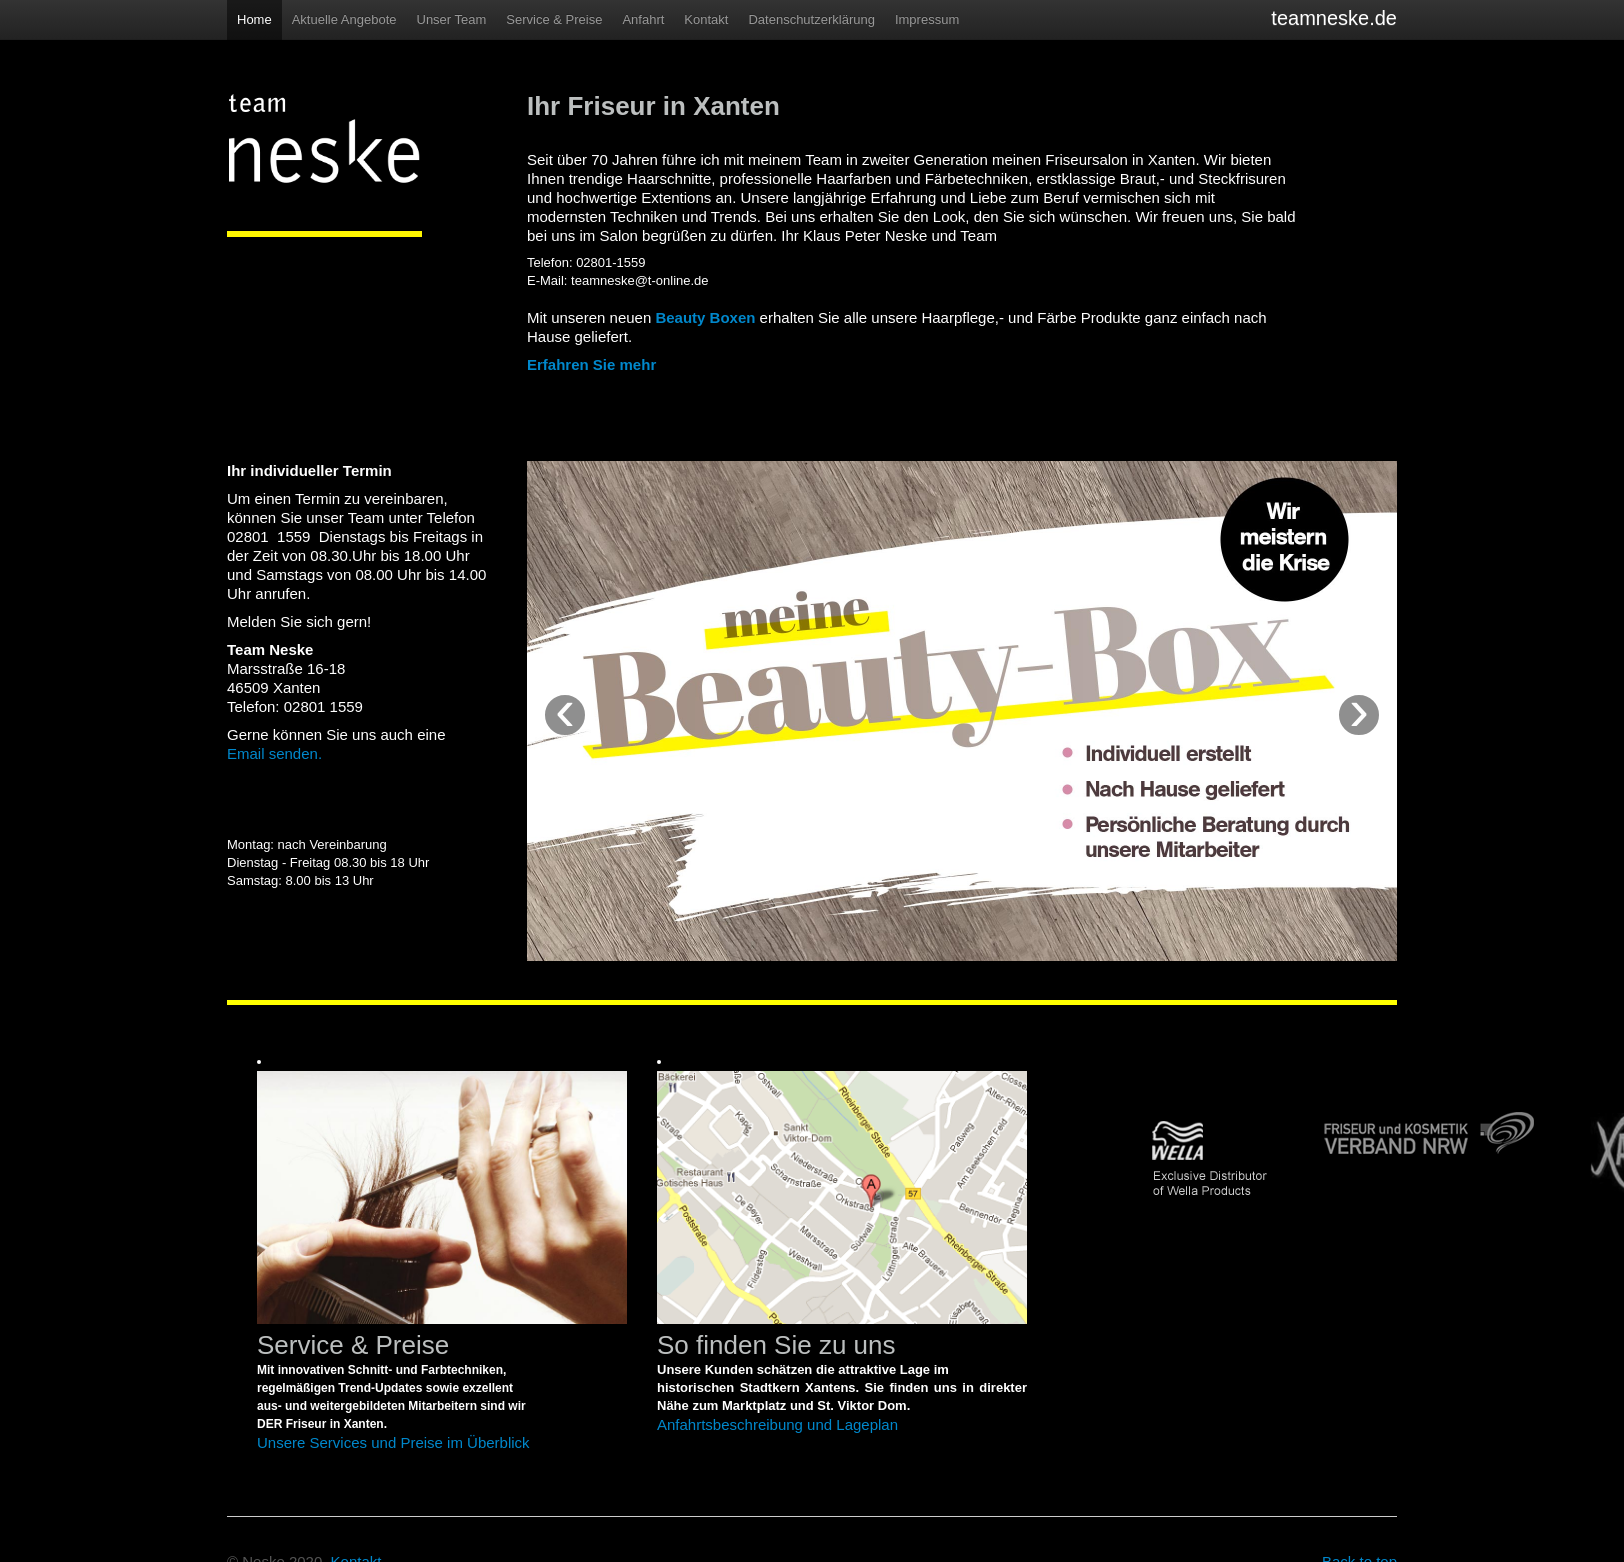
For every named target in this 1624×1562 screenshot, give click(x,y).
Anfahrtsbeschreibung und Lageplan (777, 1424)
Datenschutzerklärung (811, 19)
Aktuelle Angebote (344, 19)
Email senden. (274, 753)
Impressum (927, 19)
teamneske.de (1334, 18)
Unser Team (452, 19)
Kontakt (706, 19)
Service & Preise (554, 19)
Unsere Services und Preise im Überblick (393, 1442)
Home (254, 19)
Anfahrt (643, 19)
